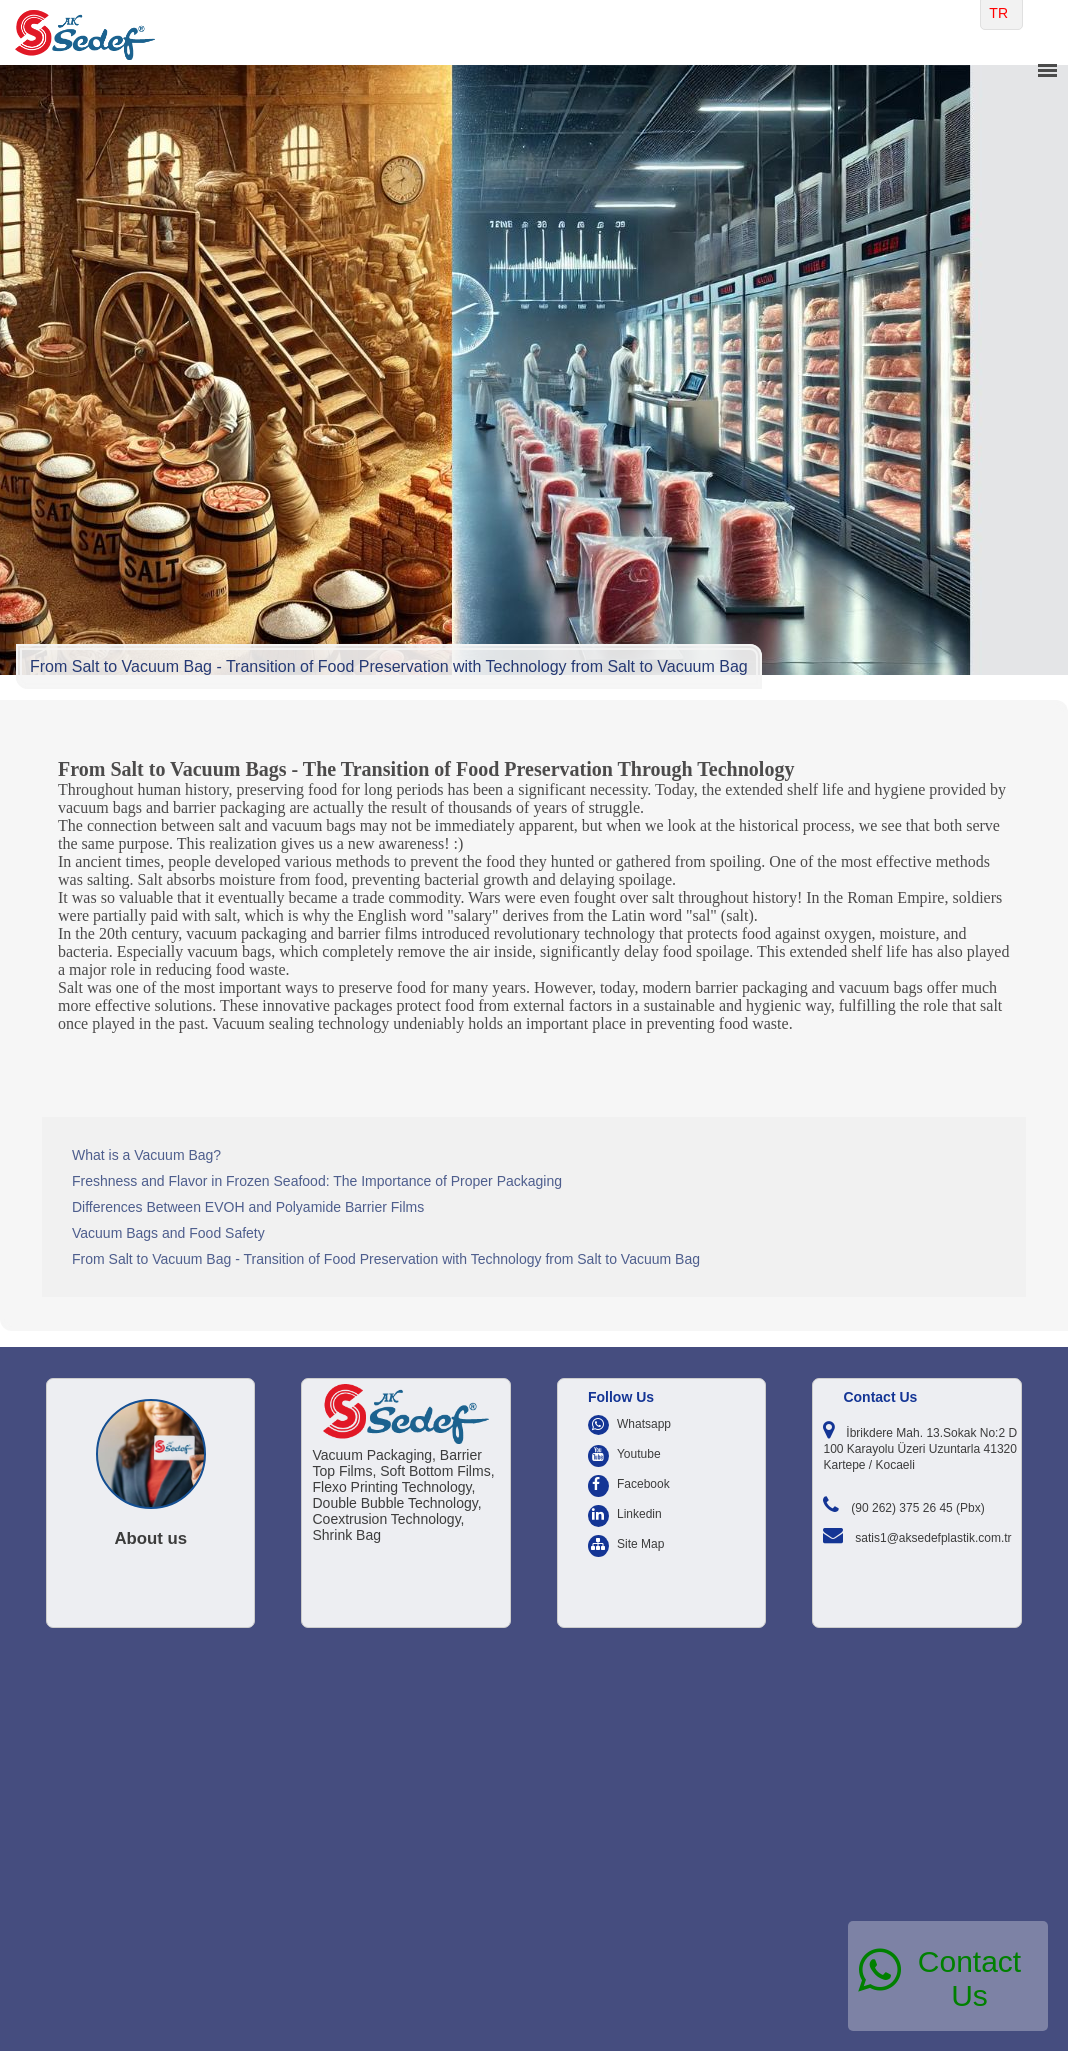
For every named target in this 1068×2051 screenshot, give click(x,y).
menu (1047, 71)
